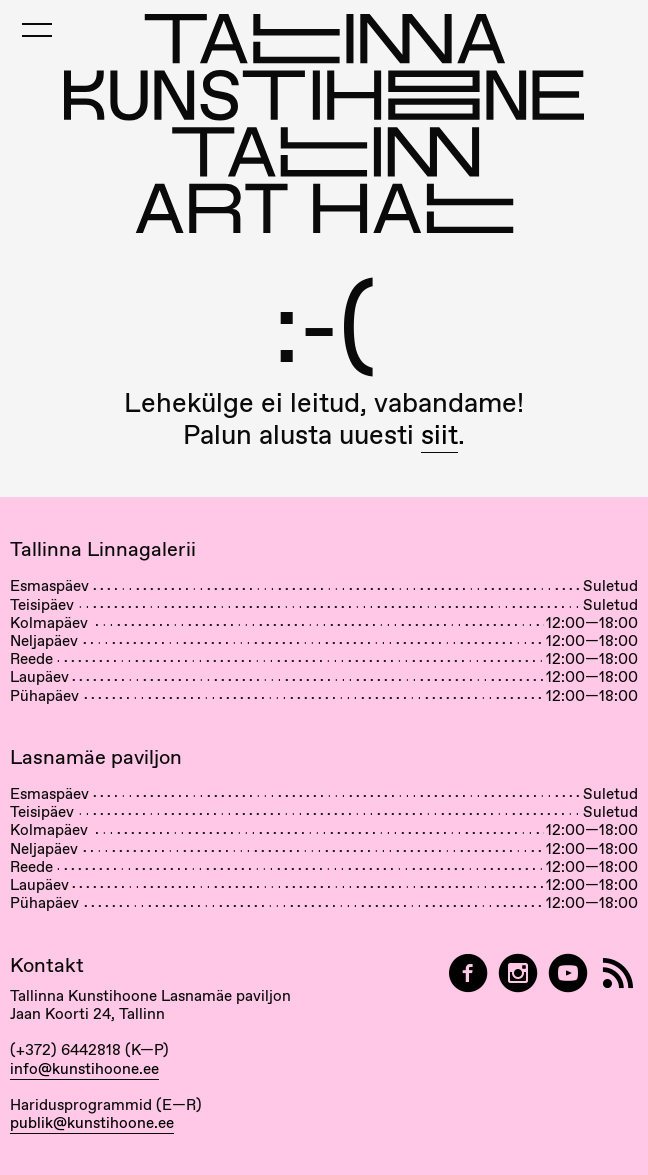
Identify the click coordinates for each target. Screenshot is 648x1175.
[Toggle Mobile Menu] (37, 30)
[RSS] (618, 973)
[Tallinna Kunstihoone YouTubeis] (568, 973)
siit (439, 434)
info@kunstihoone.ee (84, 1069)
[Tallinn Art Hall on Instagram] (518, 973)
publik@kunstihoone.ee (92, 1123)
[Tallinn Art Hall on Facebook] (468, 973)
